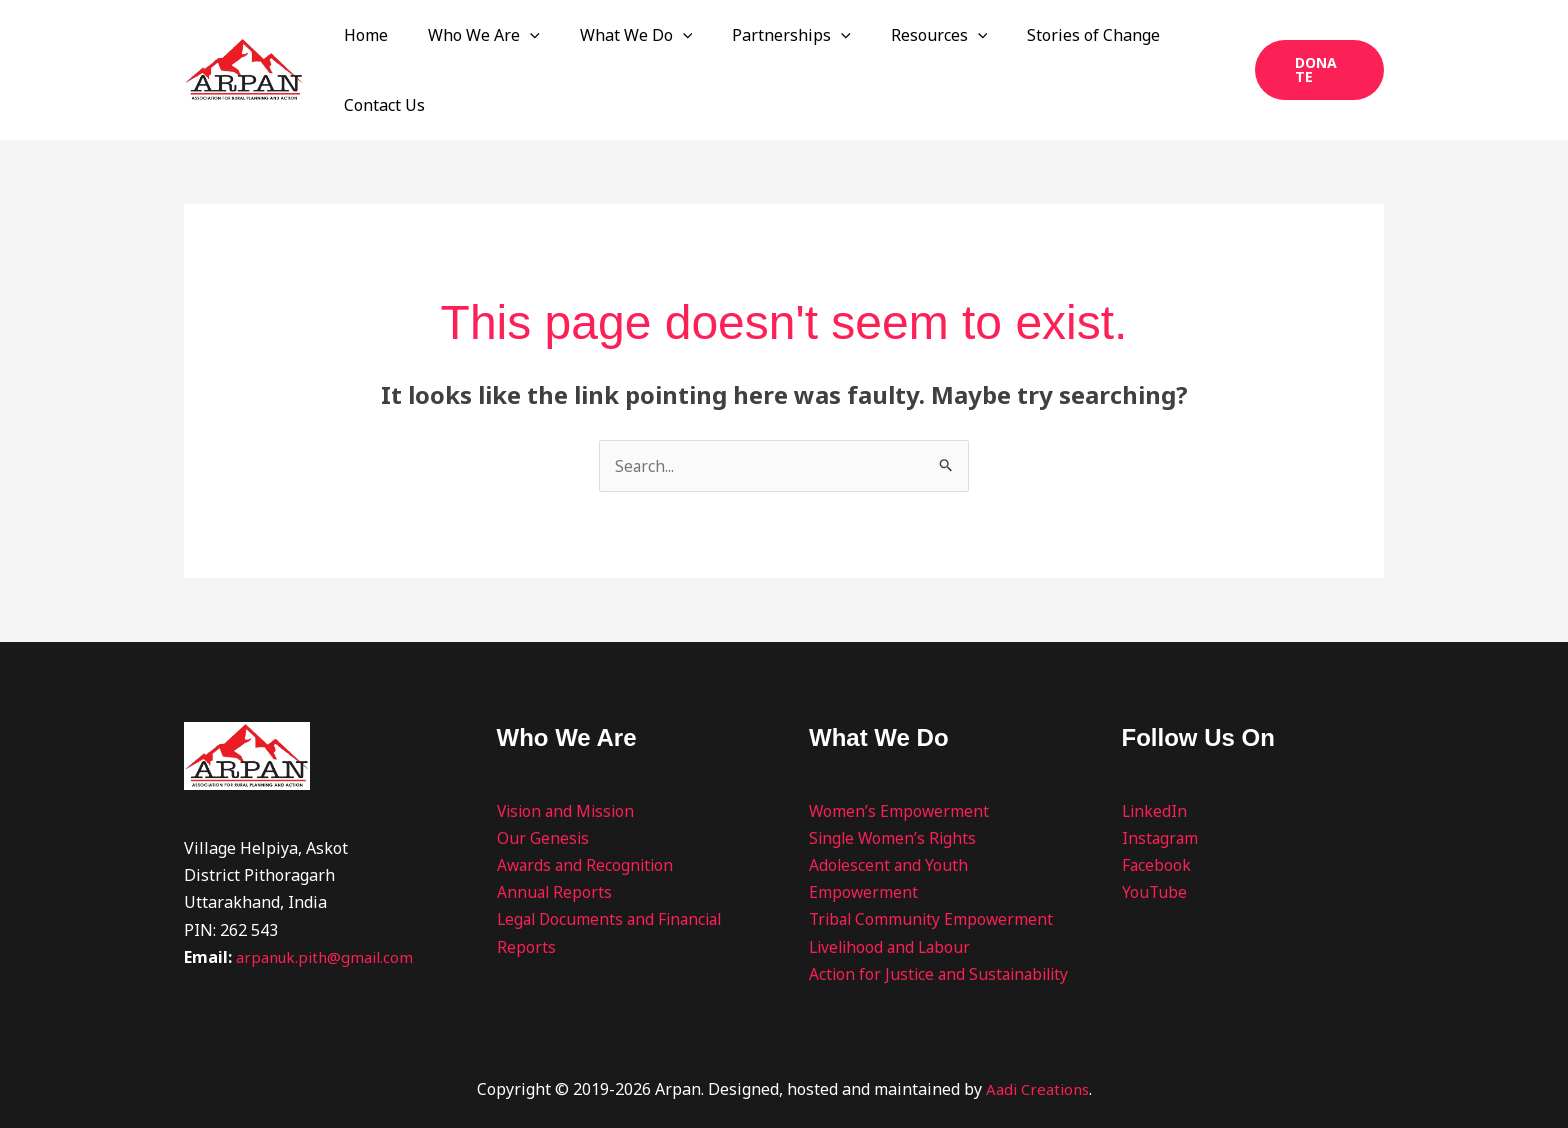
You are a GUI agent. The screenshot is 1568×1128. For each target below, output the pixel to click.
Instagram (1161, 796)
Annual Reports (555, 850)
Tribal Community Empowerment (934, 877)
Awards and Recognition (587, 823)
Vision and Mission (568, 769)
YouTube (1155, 850)
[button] (586, 49)
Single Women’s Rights (894, 796)
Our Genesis (543, 796)
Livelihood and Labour (893, 905)
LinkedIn (1155, 769)
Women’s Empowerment (900, 769)
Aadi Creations (1037, 1074)
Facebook (1157, 823)
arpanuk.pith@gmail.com (329, 915)
